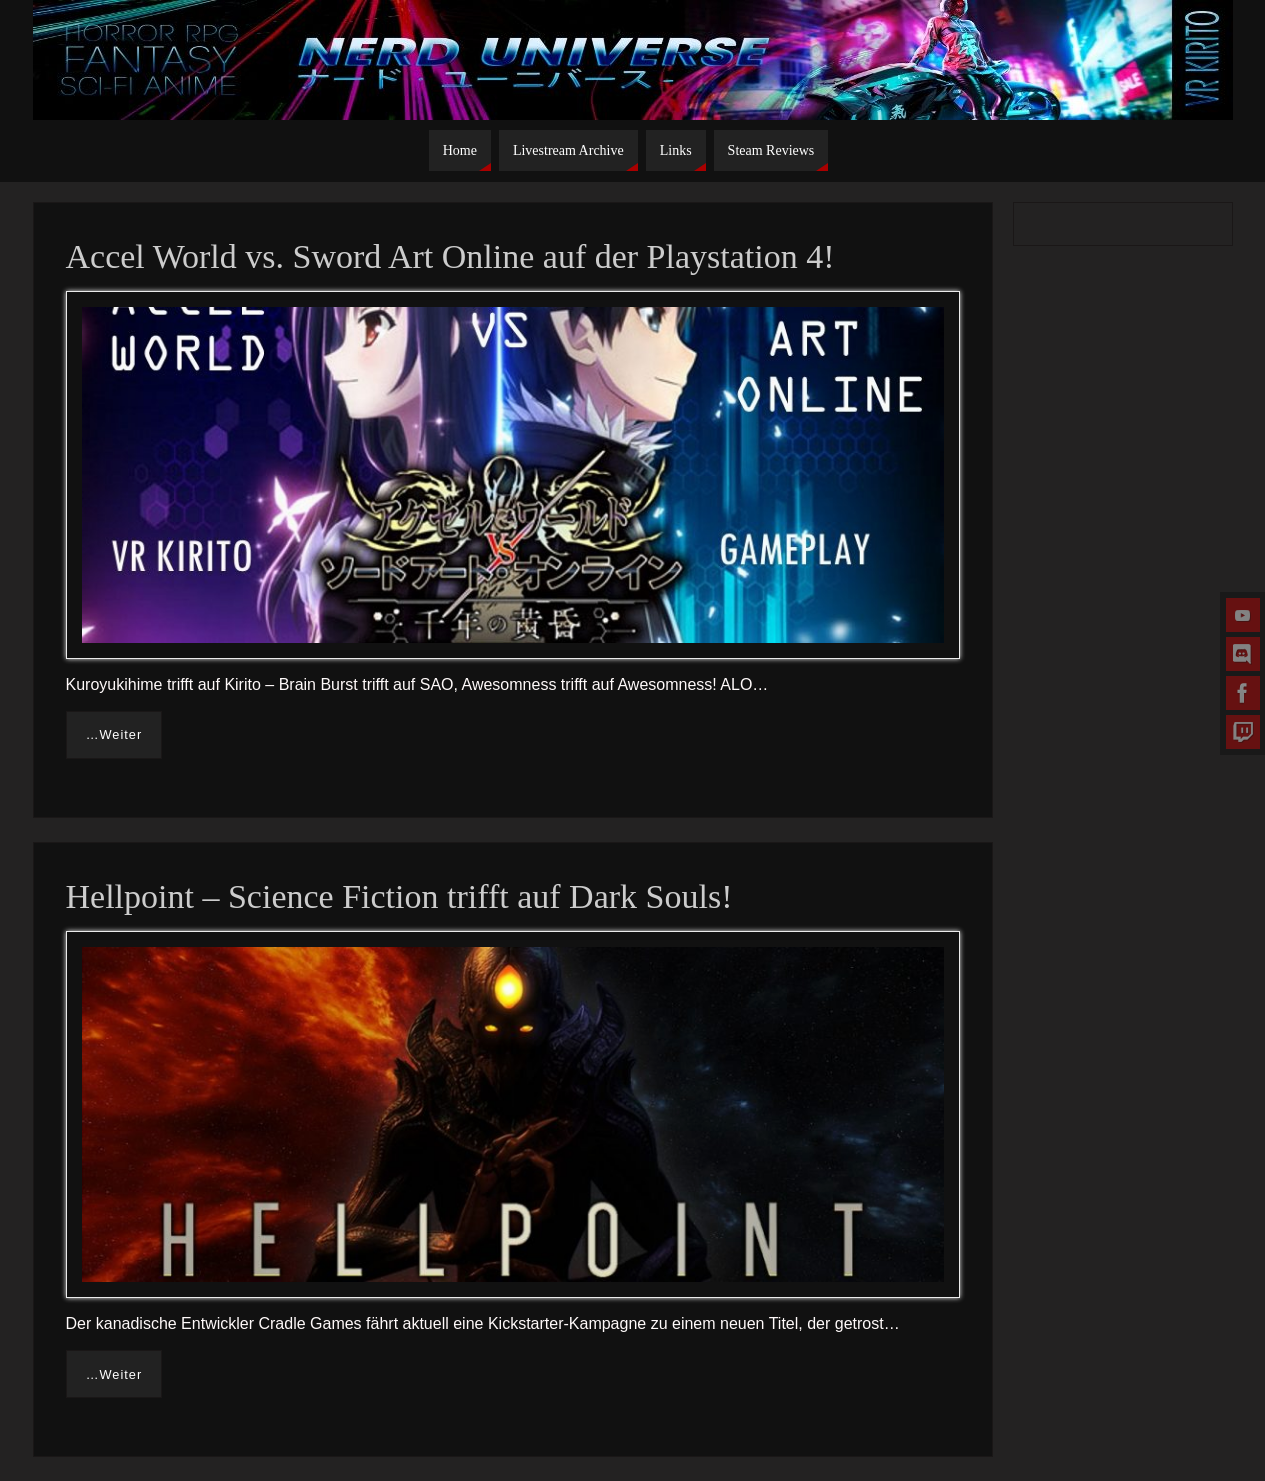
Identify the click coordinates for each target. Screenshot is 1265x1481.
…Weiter (114, 734)
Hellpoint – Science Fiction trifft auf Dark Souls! (399, 896)
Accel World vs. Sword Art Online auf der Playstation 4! (450, 256)
